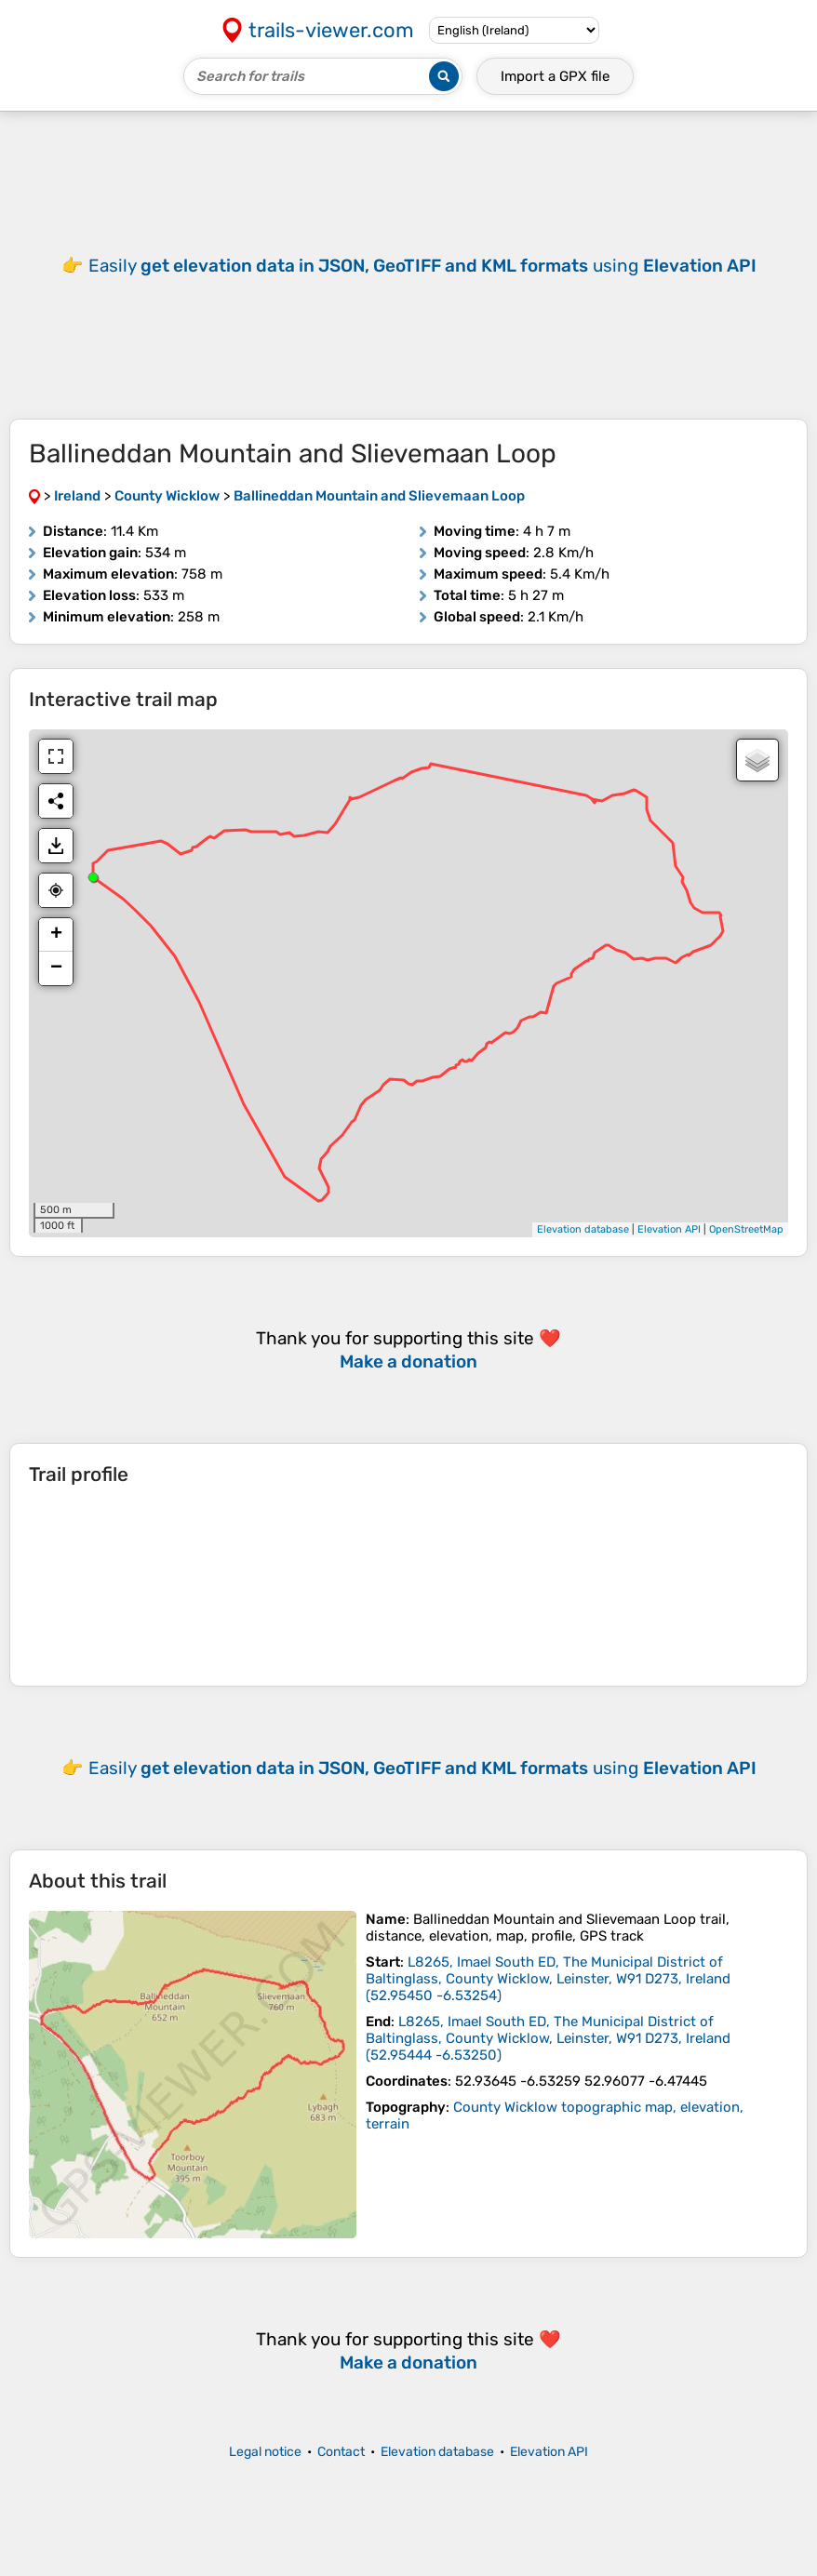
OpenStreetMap (746, 1229)
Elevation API (669, 1229)
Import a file (555, 76)
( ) (548, 1979)
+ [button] (56, 935)
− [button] (56, 968)
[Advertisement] (408, 265)
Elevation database (583, 1229)
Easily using (422, 1768)
